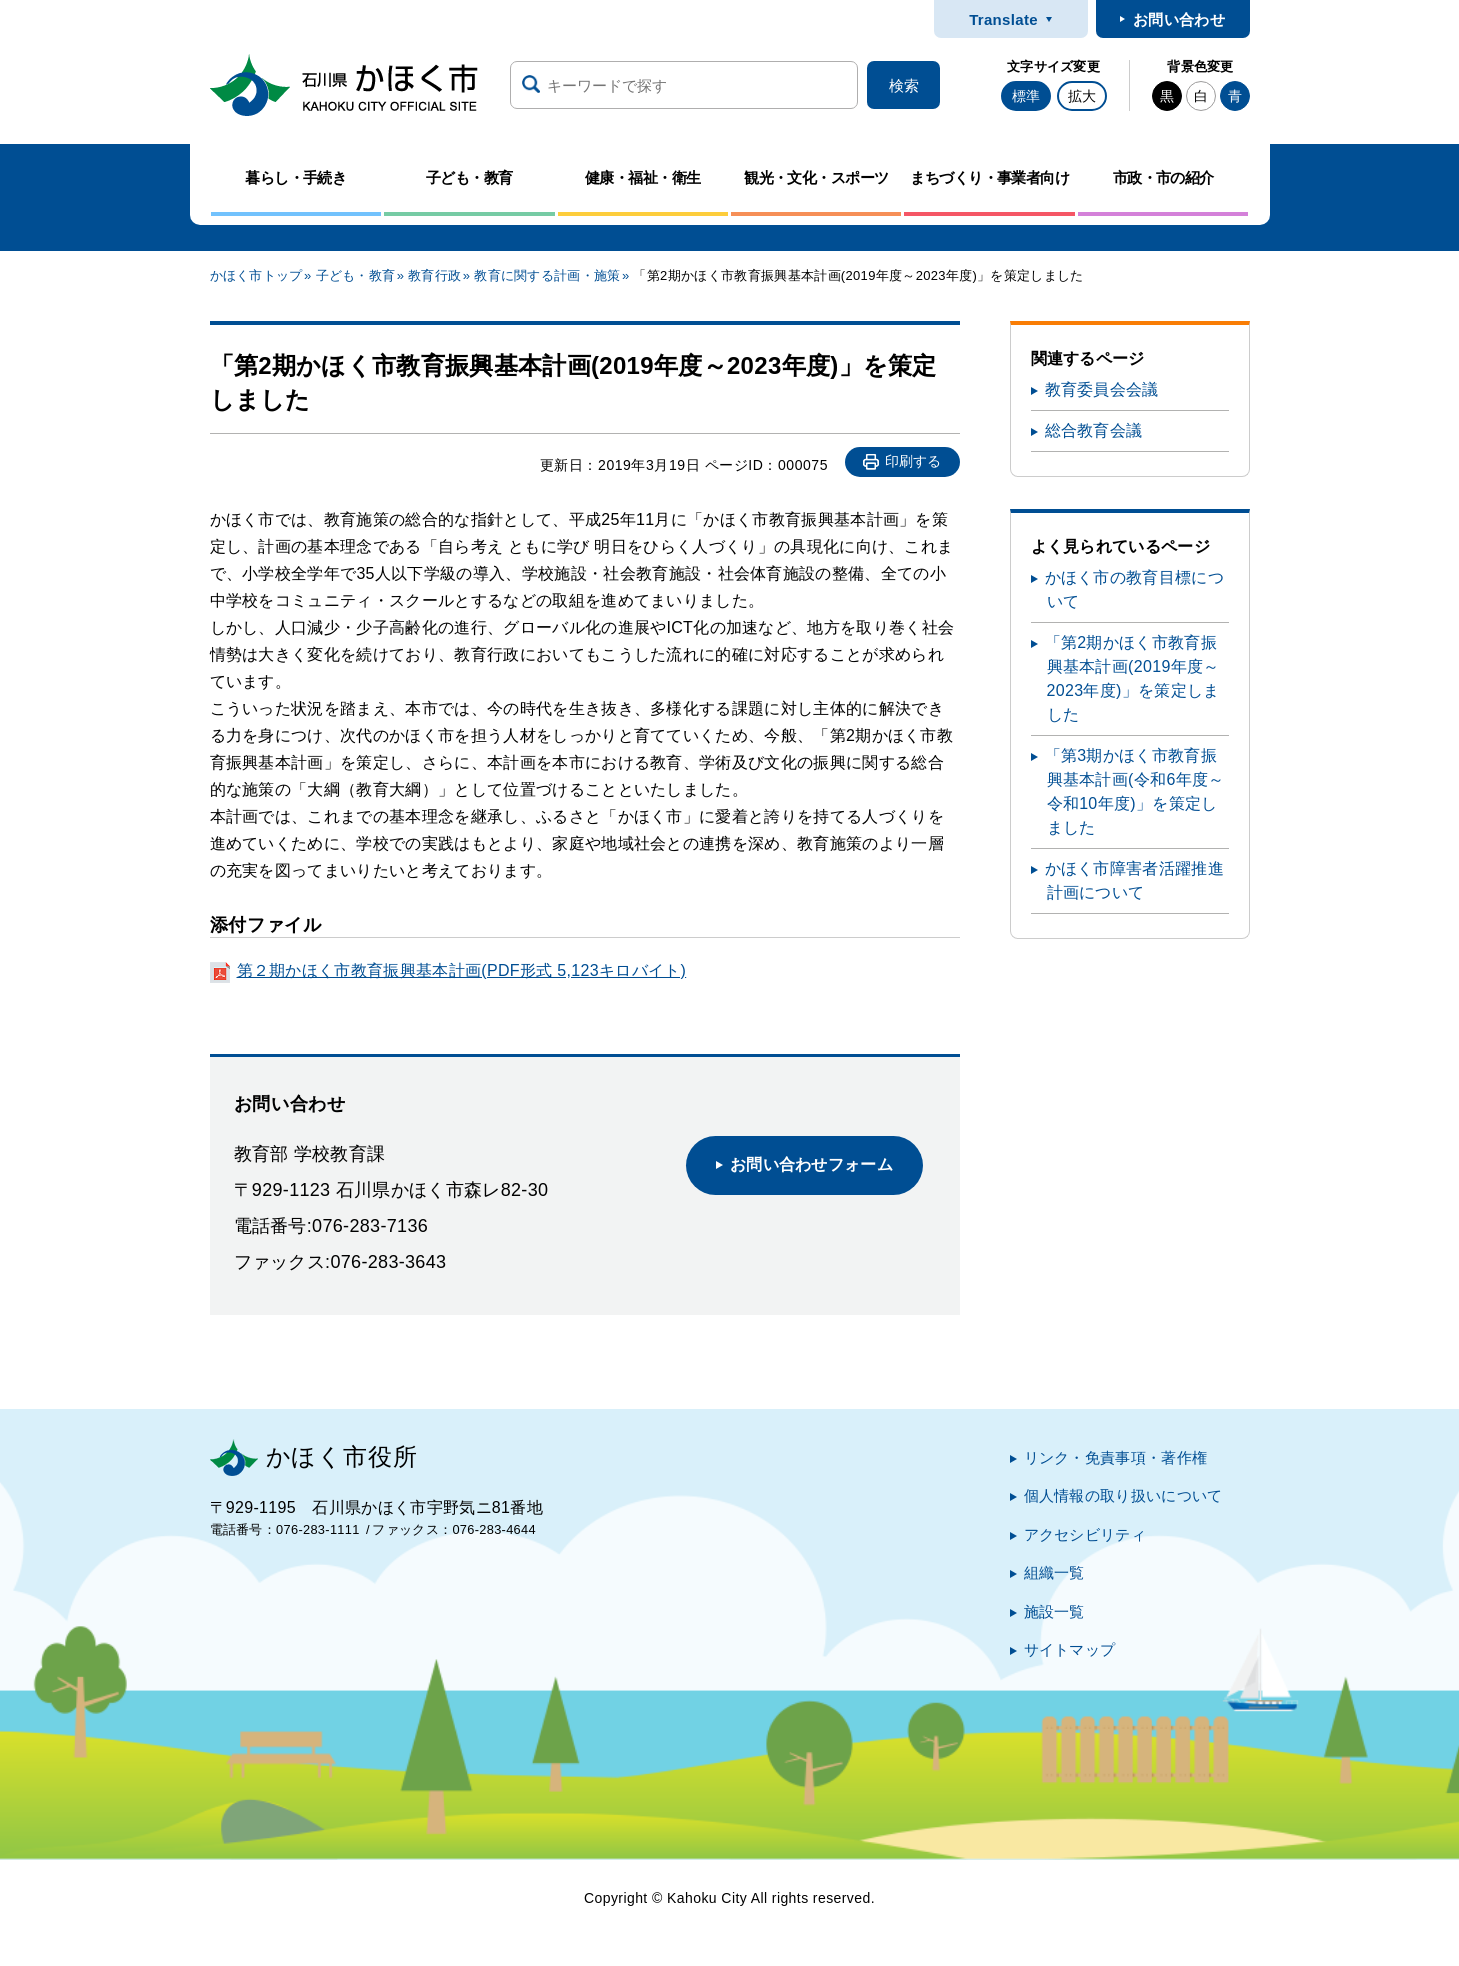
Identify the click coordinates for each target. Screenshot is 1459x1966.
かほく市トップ (256, 275)
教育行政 (434, 275)
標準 (1026, 96)
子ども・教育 (356, 275)
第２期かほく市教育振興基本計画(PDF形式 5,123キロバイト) (462, 970)
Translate (1003, 19)
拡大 (1082, 96)
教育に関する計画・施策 (547, 275)
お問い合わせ (1179, 19)
